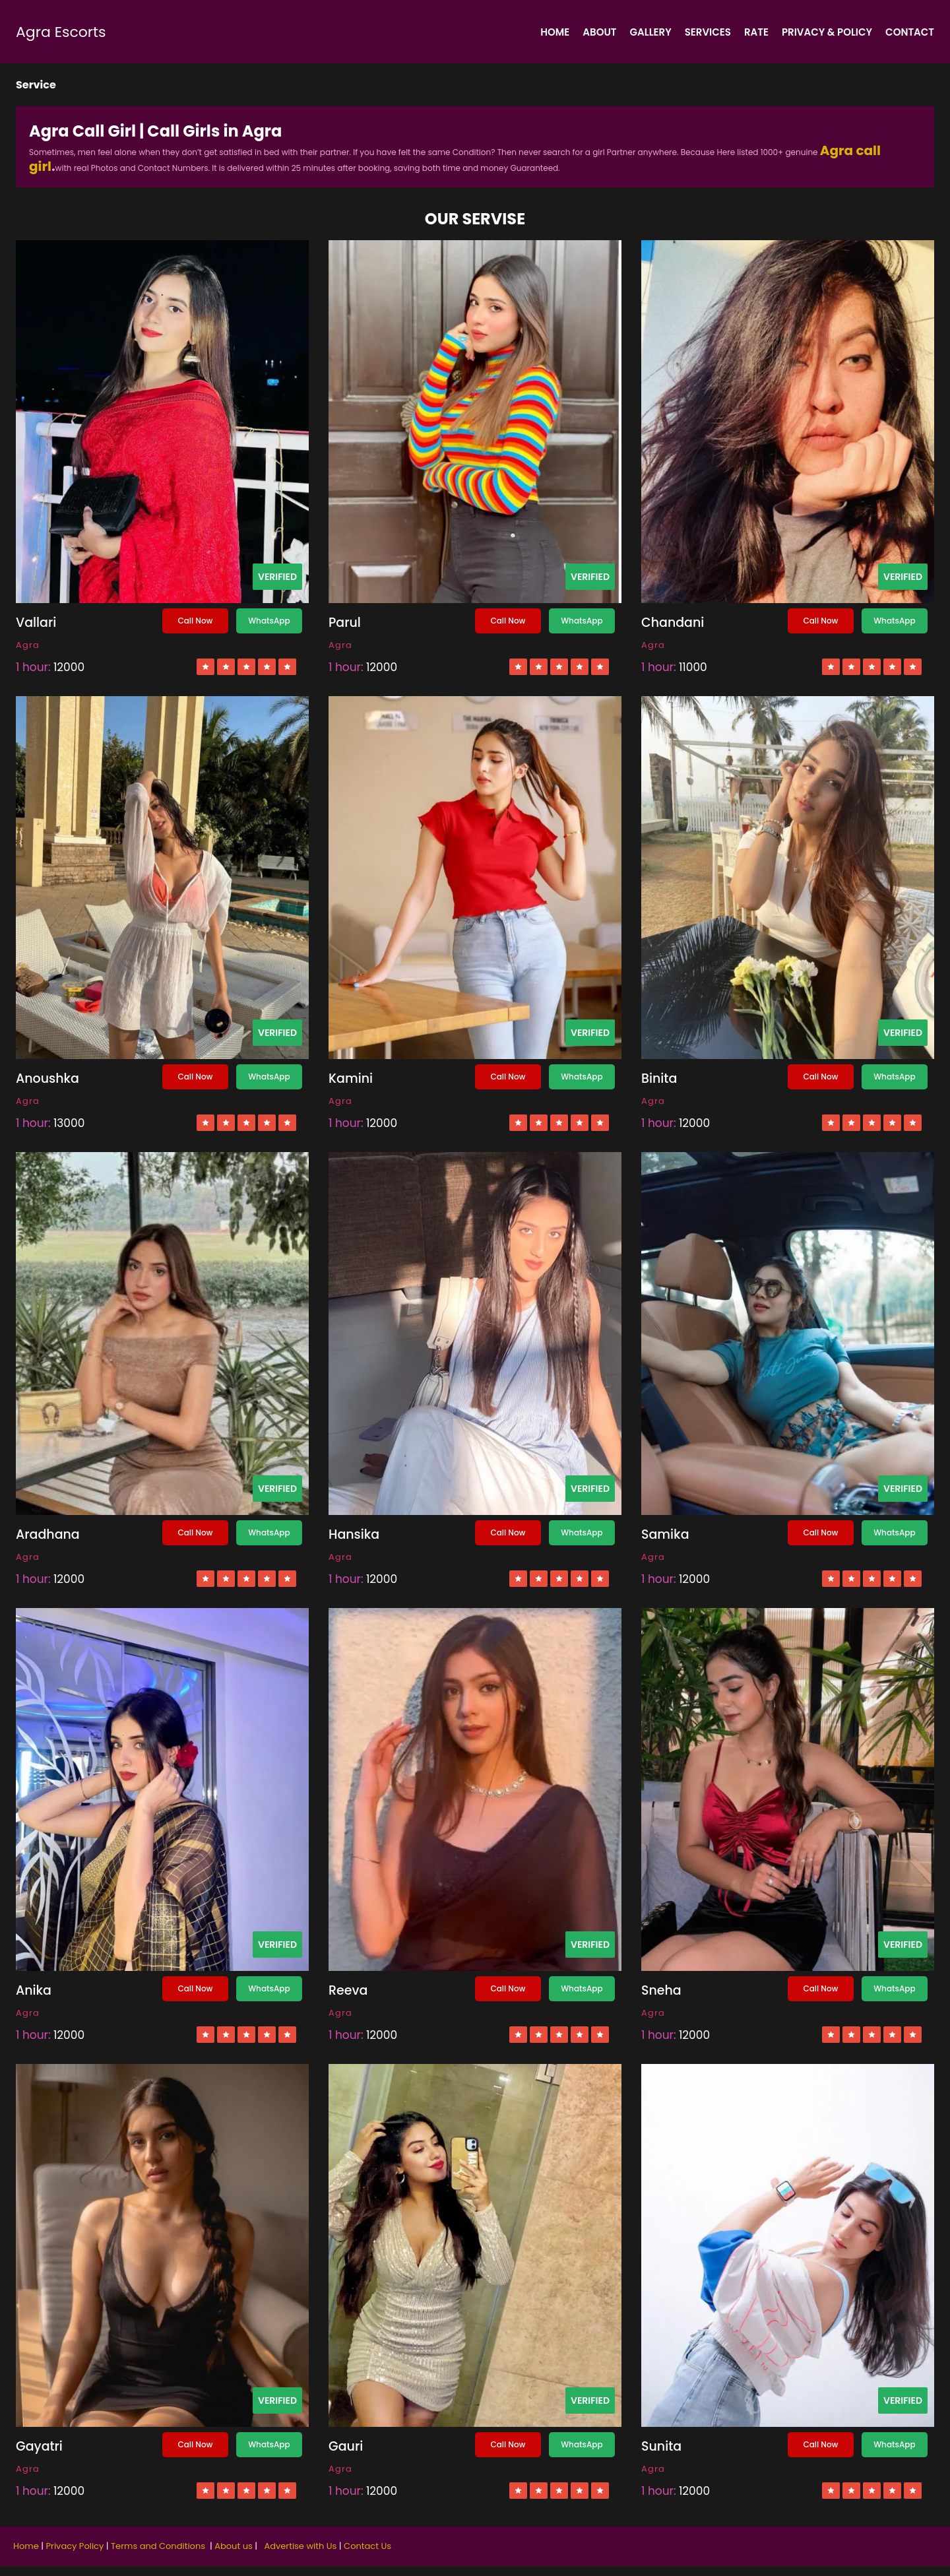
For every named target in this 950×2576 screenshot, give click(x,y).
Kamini (351, 1078)
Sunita (661, 2446)
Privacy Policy (76, 2546)
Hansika (354, 1534)
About (599, 32)
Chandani (672, 622)
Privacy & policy (827, 32)
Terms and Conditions (159, 2546)
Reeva (348, 1990)
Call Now (194, 620)
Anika (33, 1990)
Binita (659, 1078)
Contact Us (367, 2546)
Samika (665, 1534)
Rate (756, 32)
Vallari (36, 622)
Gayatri (39, 2446)
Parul (345, 622)
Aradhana (48, 1534)
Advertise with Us (300, 2546)
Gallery (651, 32)
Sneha (661, 1990)
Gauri (346, 2446)
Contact (909, 32)
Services (708, 32)
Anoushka (47, 1078)
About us (233, 2546)
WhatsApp (269, 620)
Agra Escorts (61, 32)
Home (554, 32)
